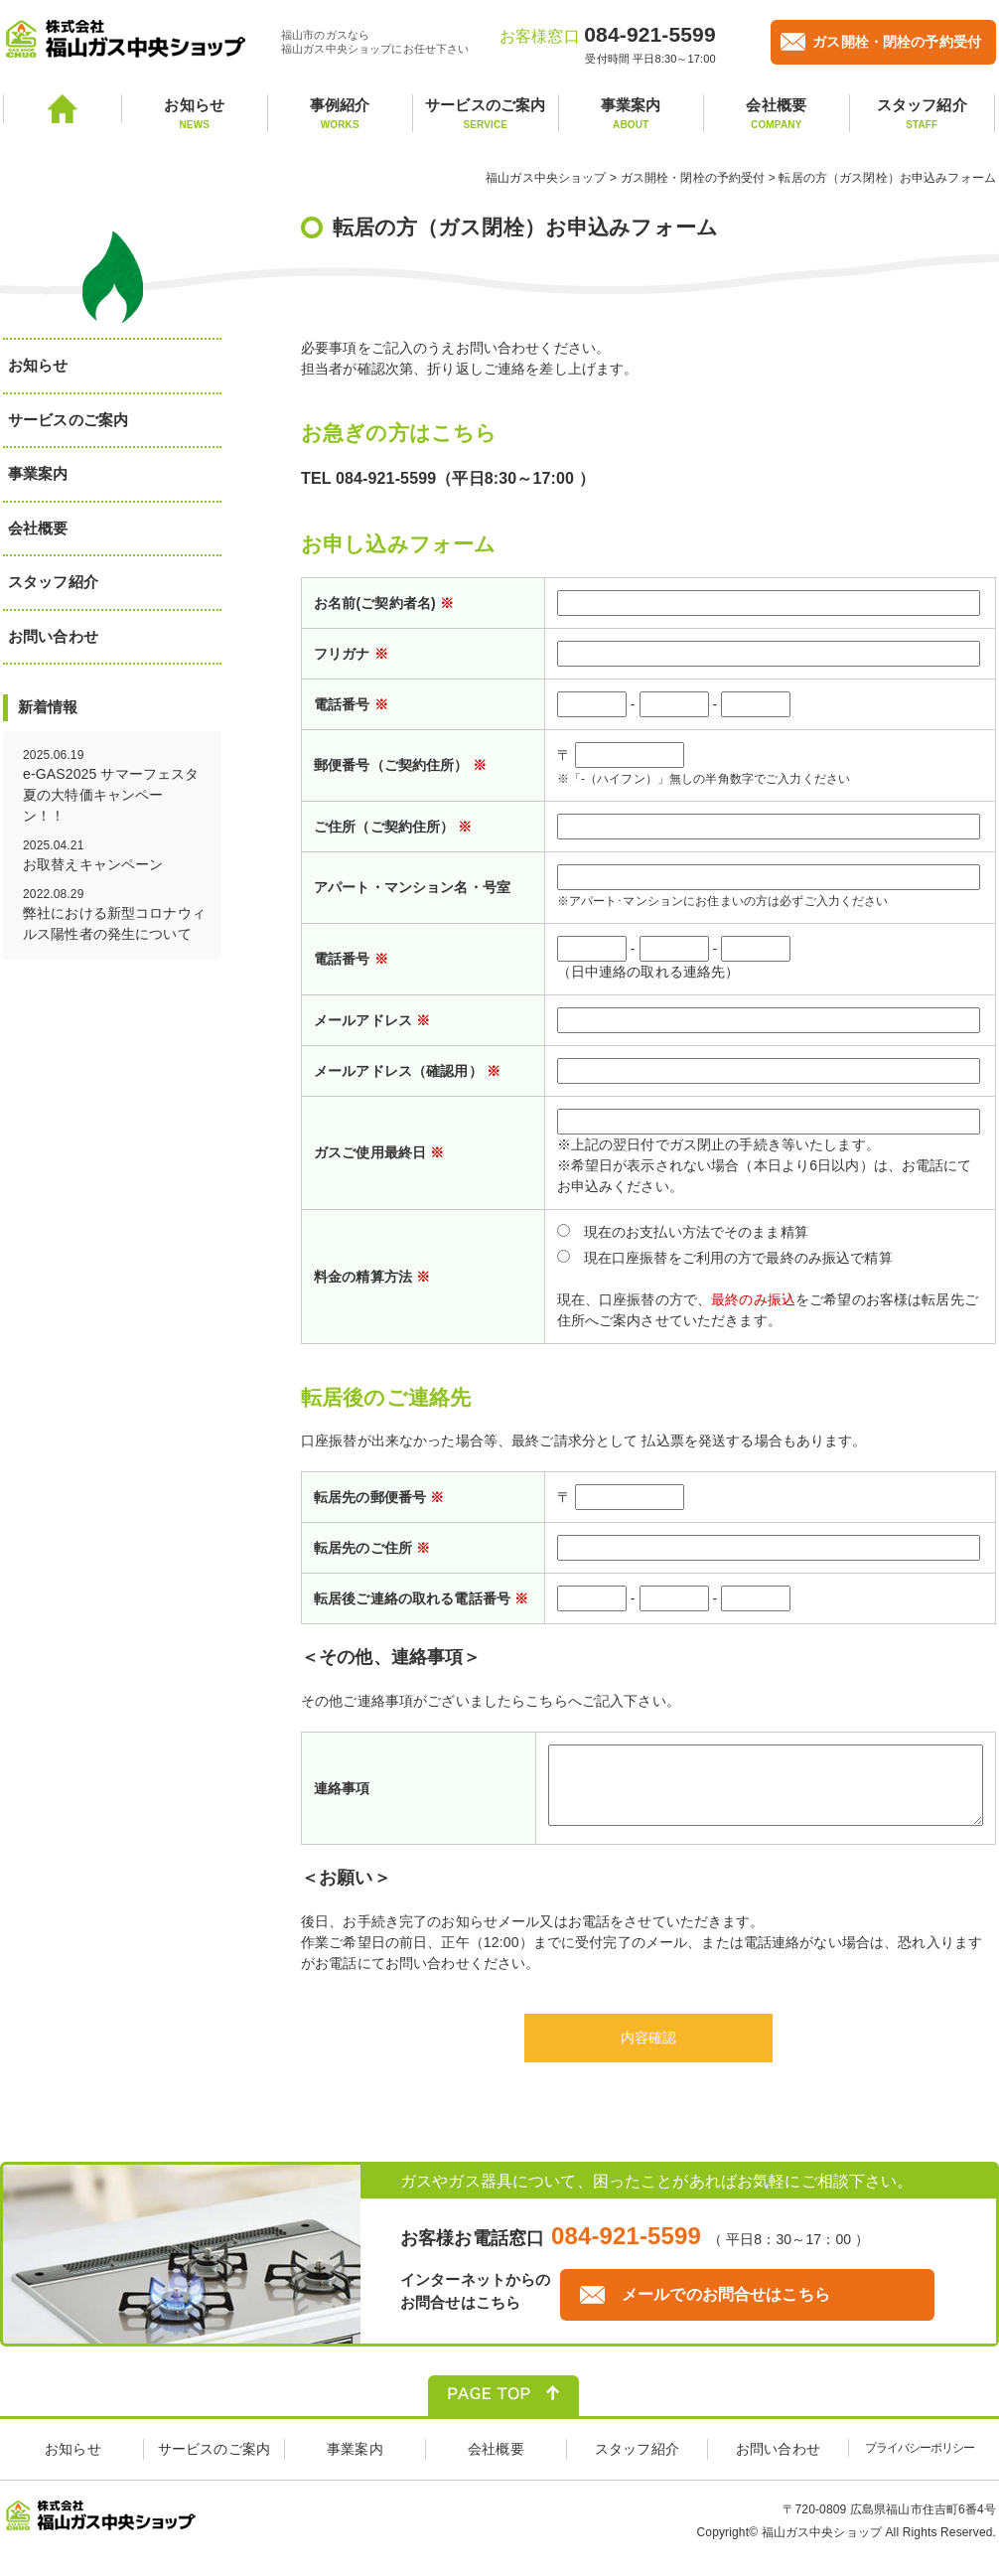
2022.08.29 (115, 916)
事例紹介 (340, 114)
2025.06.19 (115, 787)
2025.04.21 (115, 856)
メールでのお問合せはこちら (726, 2309)
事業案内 (631, 114)
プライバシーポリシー (919, 2463)
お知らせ (194, 114)
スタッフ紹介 (922, 114)
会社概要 (776, 114)
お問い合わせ (53, 636)
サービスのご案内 (485, 114)
